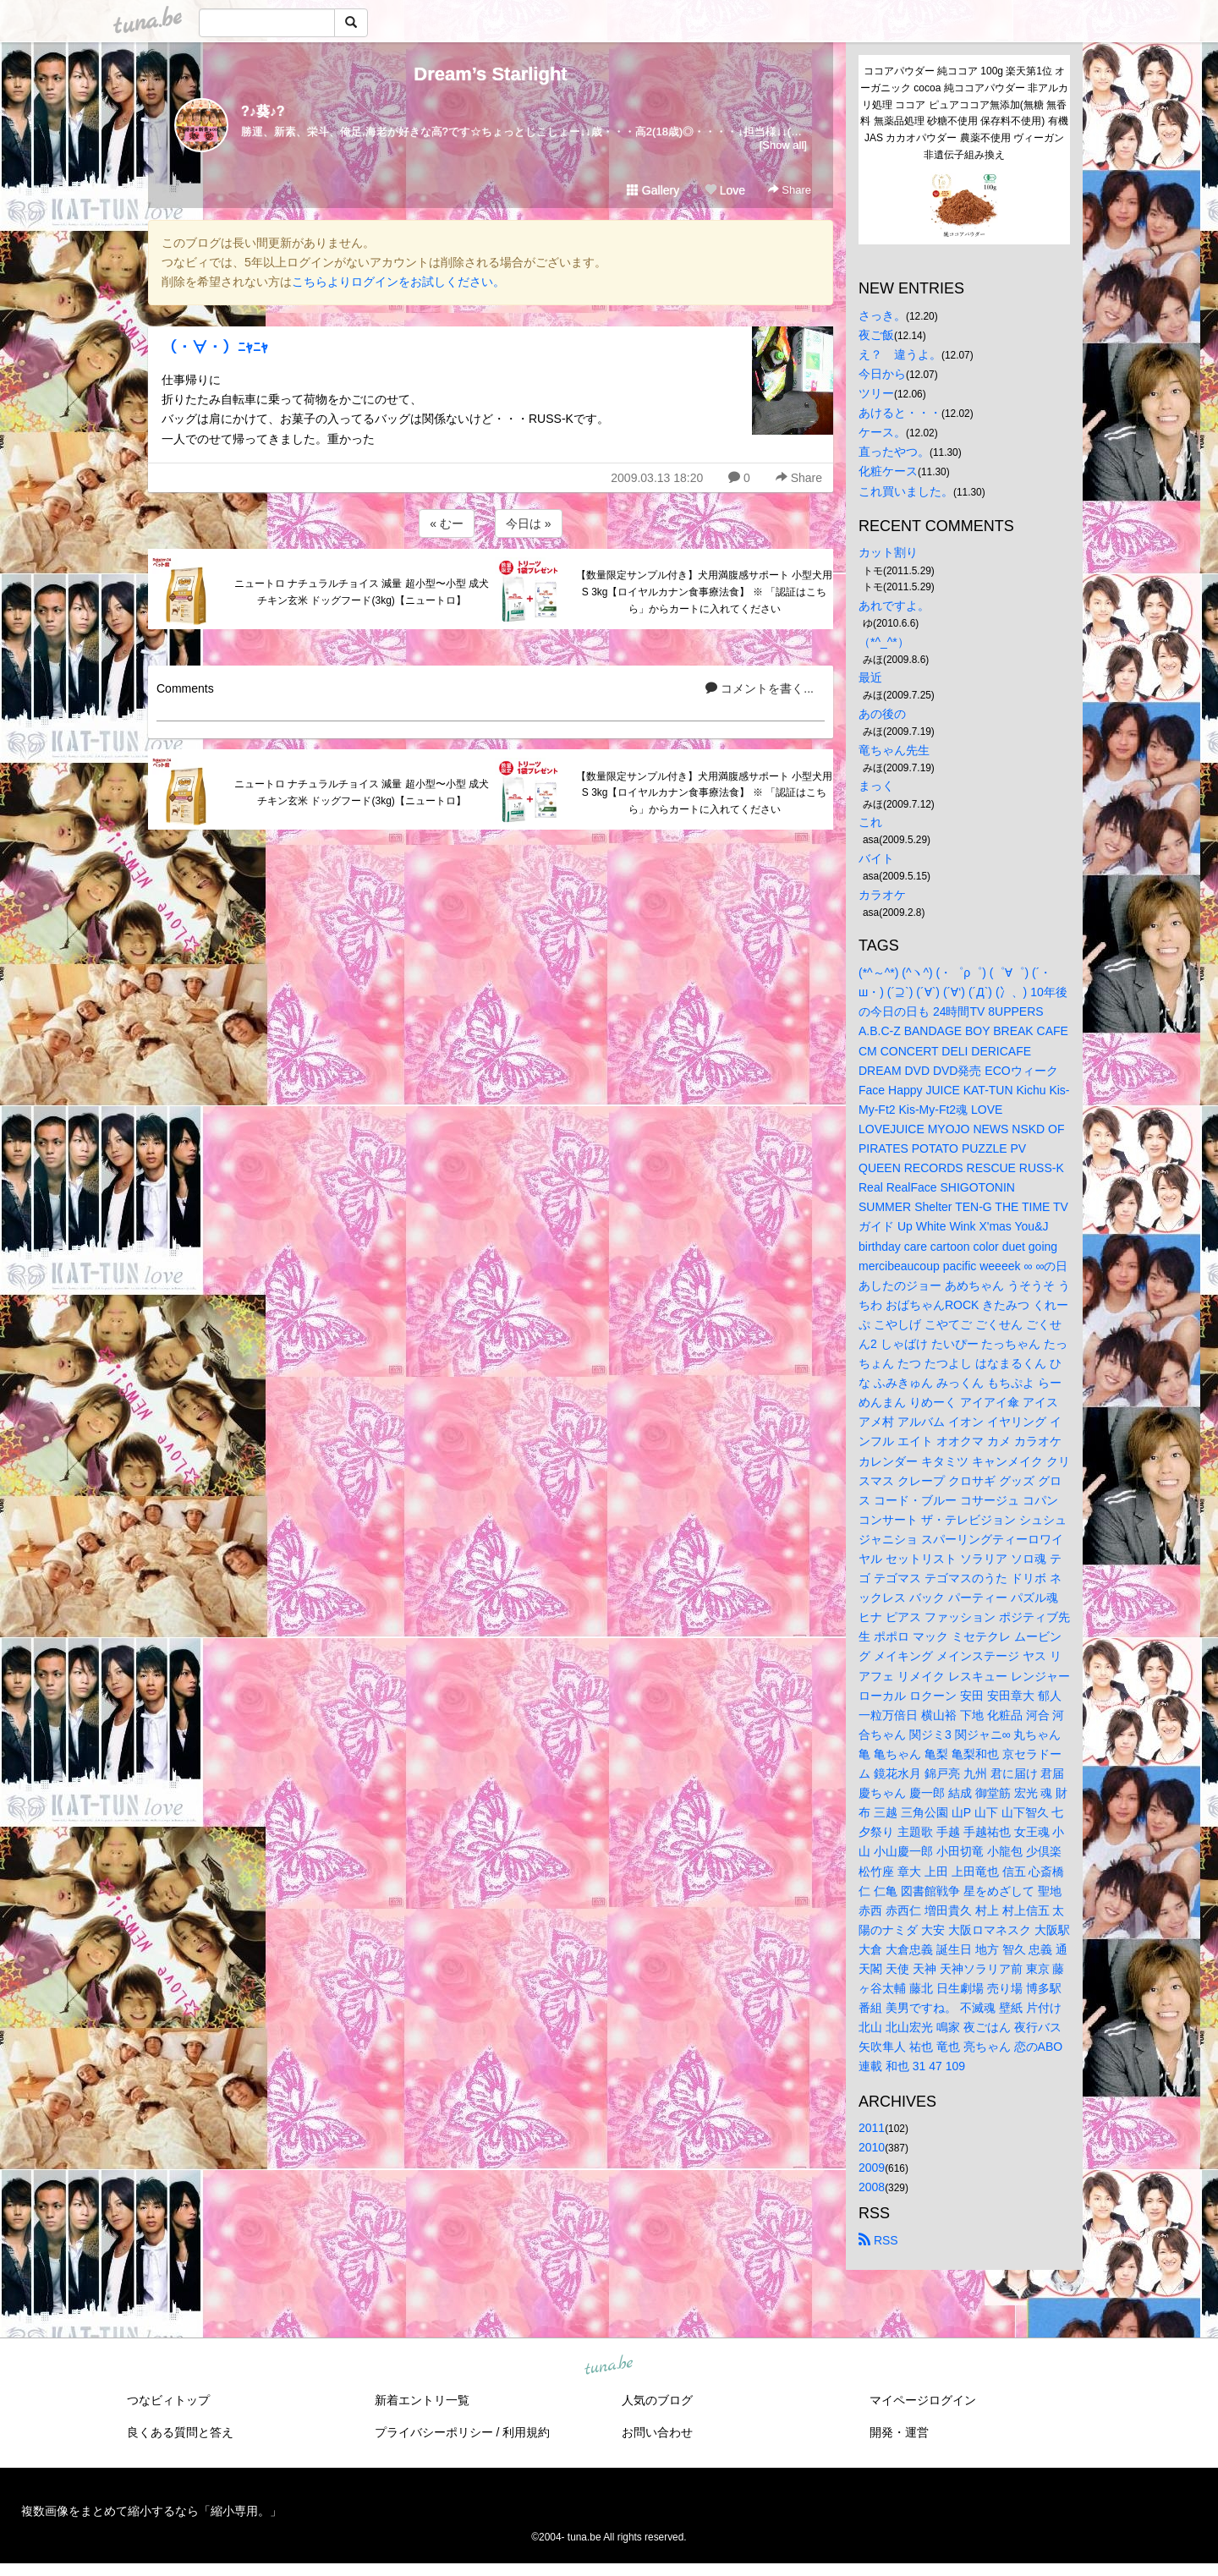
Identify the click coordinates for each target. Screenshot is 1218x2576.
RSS (878, 2240)
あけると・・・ (900, 412)
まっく (876, 785)
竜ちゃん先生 (894, 750)
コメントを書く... (759, 688)
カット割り (888, 552)
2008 (872, 2187)
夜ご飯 (876, 335)
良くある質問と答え (180, 2432)
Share (789, 190)
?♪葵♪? (263, 111)
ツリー (876, 393)
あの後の (882, 714)
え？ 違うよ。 (900, 354)
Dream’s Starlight (490, 74)
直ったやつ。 (894, 451)
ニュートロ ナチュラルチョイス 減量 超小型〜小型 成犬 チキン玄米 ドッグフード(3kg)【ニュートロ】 (361, 592)
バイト (876, 858)
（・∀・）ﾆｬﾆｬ (215, 347)
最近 (870, 677)
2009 (872, 2167)
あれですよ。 (894, 605)
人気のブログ (657, 2400)
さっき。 (882, 315)
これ (870, 822)
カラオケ (882, 895)
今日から (882, 374)
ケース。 (882, 432)
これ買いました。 (906, 491)
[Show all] (783, 145)
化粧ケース (888, 471)
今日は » (528, 523)
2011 (872, 2128)
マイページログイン (923, 2400)
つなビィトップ (168, 2400)
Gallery (653, 190)
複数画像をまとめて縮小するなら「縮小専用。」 (151, 2511)
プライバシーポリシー (434, 2432)
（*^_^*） (884, 642)
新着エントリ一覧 (422, 2400)
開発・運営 (899, 2432)
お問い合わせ (657, 2432)
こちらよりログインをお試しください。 (398, 281)
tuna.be (608, 2365)
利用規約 (526, 2432)
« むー (447, 523)
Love (725, 190)
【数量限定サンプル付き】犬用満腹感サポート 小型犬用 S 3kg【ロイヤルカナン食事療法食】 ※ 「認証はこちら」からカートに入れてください (704, 592)
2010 (872, 2147)
